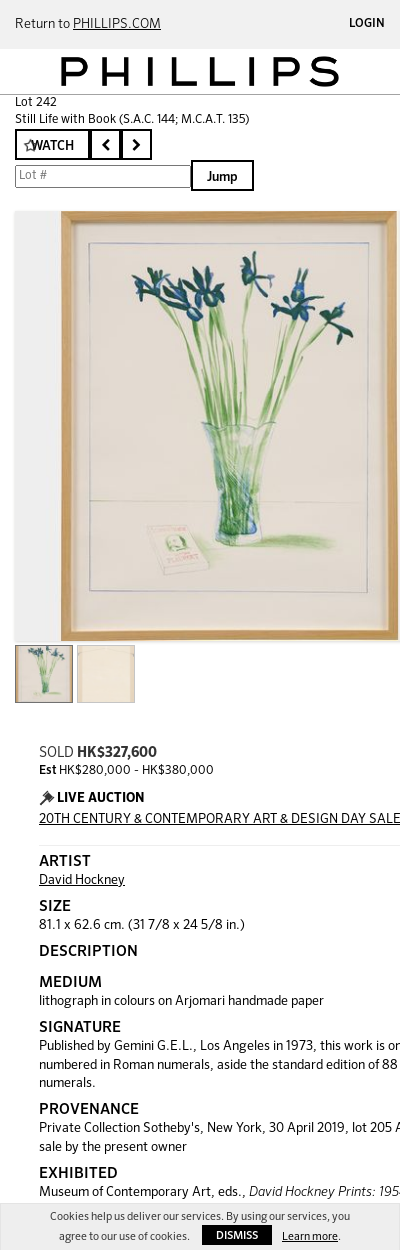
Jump (222, 177)
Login (367, 24)
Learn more (310, 1236)
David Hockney (82, 880)
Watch (52, 146)
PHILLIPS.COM (117, 24)
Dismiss (237, 1235)
